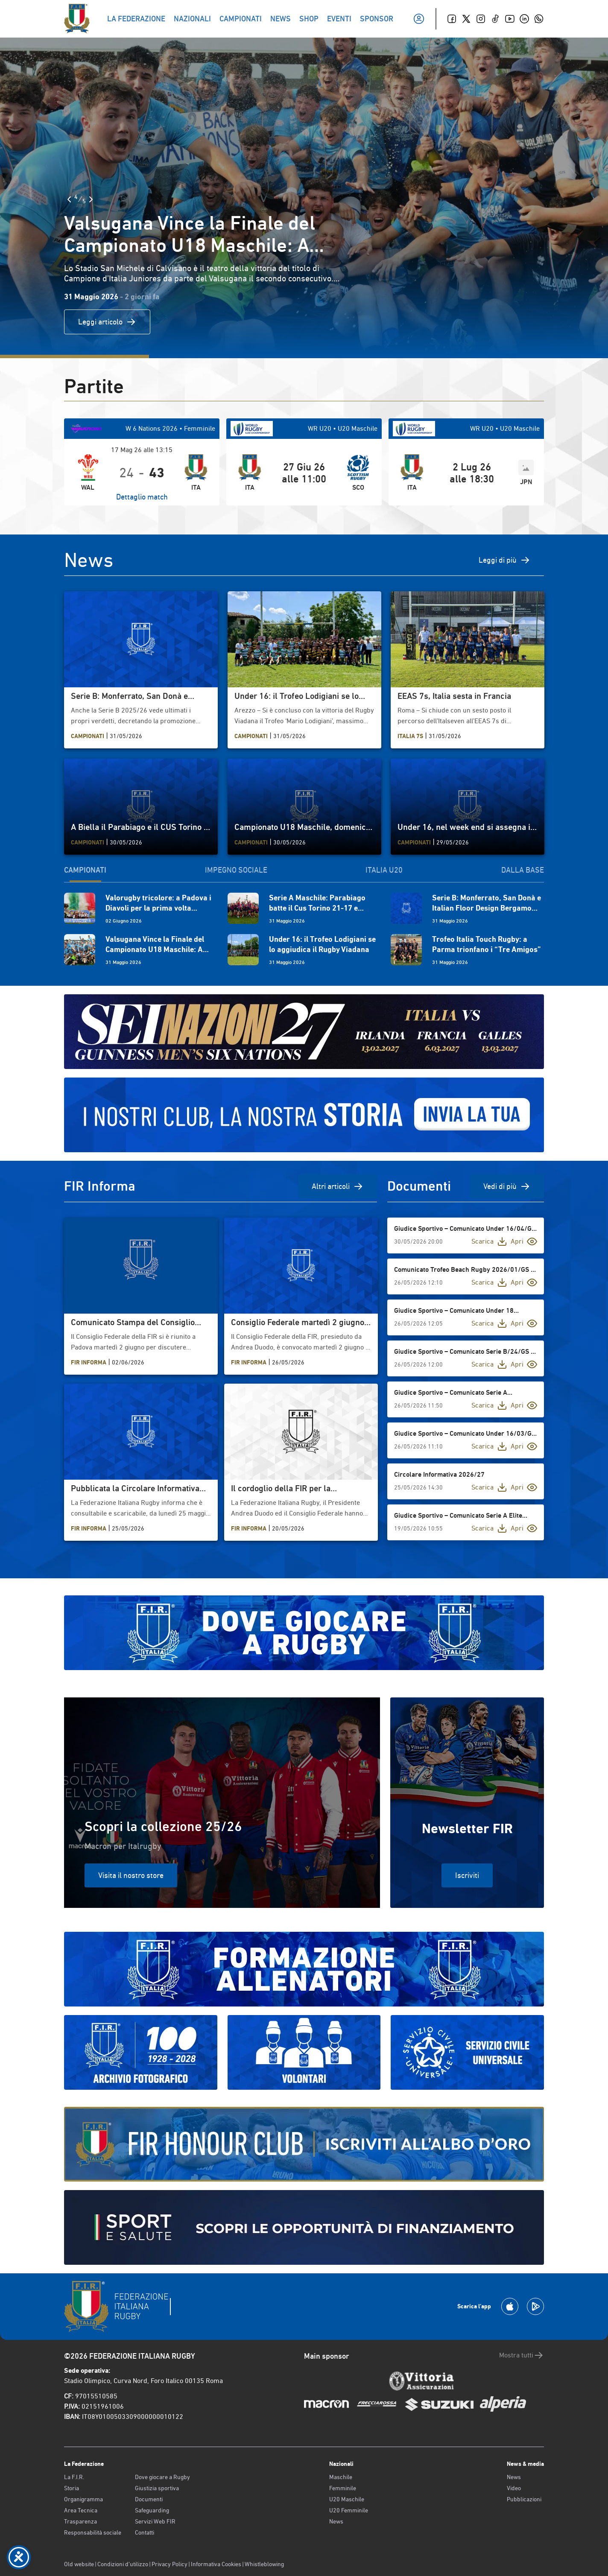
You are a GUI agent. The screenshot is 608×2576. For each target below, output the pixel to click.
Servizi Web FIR (155, 2521)
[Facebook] (452, 19)
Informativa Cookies (216, 2564)
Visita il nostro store (131, 1875)
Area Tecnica (80, 2510)
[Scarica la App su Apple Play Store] (509, 2306)
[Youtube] (510, 19)
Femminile (342, 2488)
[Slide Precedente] (69, 199)
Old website (79, 2564)
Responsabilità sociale (92, 2532)
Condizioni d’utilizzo (122, 2564)
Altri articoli (337, 1186)
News (336, 2521)
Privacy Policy (169, 2564)
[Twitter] (466, 19)
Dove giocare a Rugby (162, 2477)
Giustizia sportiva (157, 2488)
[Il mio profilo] (418, 18)
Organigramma (83, 2499)
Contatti (144, 2532)
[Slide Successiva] (91, 199)
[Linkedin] (524, 19)
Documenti (149, 2499)
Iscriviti (467, 1875)
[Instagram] (481, 19)
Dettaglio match (142, 496)
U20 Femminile (348, 2510)
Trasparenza (80, 2521)
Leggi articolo (107, 322)
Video (514, 2488)
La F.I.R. (74, 2477)
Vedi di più (506, 1186)
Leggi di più (504, 560)
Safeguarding (152, 2510)
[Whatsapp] (539, 19)
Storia (71, 2488)
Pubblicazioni (524, 2499)
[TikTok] (495, 19)
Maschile (340, 2477)
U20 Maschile (346, 2499)
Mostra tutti (521, 2355)
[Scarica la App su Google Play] (535, 2306)
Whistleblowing (264, 2564)
